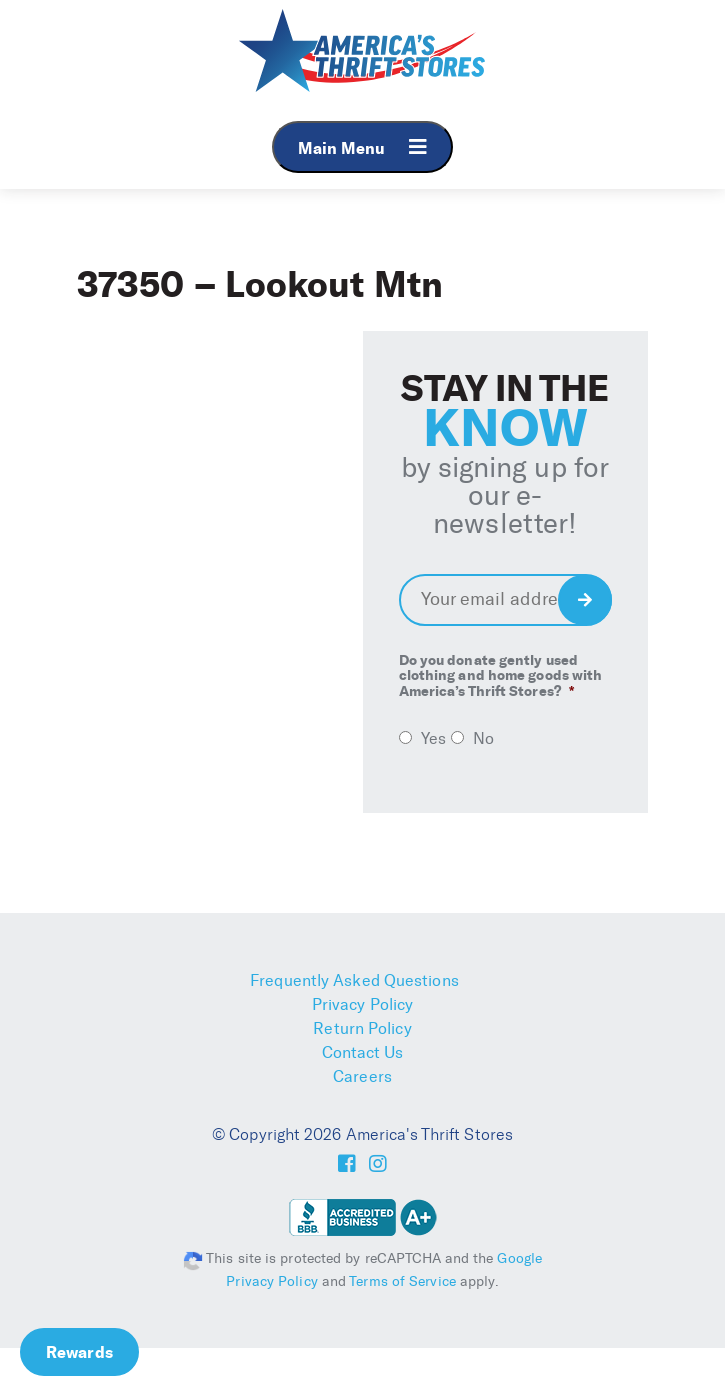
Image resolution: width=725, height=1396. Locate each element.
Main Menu (362, 147)
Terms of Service (402, 1281)
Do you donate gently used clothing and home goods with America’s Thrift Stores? (501, 676)
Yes (433, 738)
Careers (362, 1076)
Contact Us (363, 1052)
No (483, 738)
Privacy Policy (362, 1004)
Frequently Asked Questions (354, 980)
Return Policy (362, 1028)
